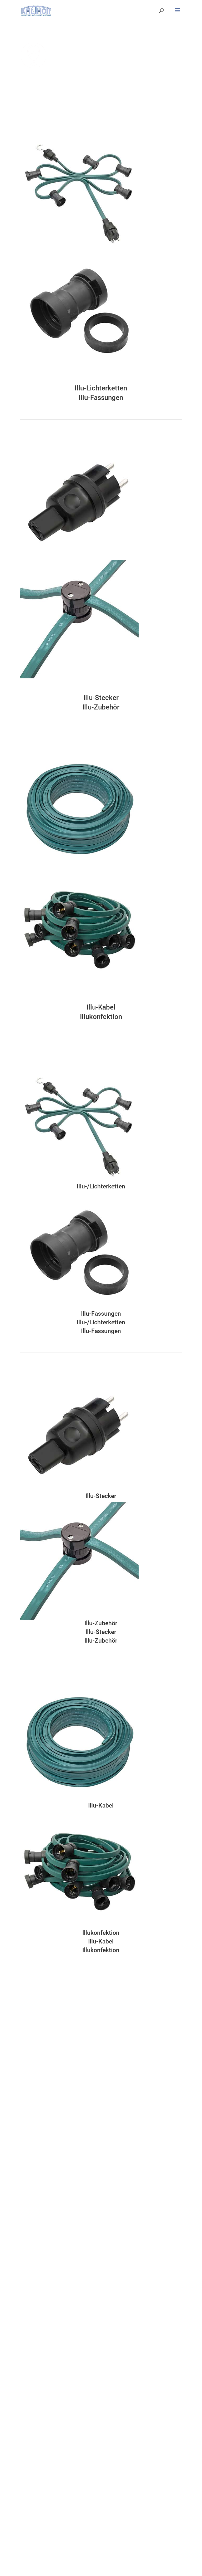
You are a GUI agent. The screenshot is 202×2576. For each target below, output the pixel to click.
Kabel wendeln (33, 2193)
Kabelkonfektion (34, 2113)
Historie (27, 2326)
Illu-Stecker (101, 698)
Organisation (31, 2336)
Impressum (30, 2473)
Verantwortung (33, 2286)
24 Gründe (29, 2346)
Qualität (27, 2296)
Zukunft (27, 2316)
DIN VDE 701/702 (35, 2253)
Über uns (28, 2266)
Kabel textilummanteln (40, 2223)
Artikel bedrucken (36, 2183)
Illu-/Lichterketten (101, 1186)
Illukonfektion (101, 1017)
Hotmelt (27, 2123)
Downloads (30, 2493)
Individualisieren (35, 2163)
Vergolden (29, 2153)
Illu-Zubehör (100, 707)
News (25, 2483)
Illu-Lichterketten (101, 388)
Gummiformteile (34, 2133)
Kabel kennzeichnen (38, 2213)
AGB (24, 2453)
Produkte (30, 2362)
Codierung (29, 2233)
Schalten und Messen (39, 2390)
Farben (26, 2143)
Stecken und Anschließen (42, 2370)
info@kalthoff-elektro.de (63, 2046)
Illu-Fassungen (101, 397)
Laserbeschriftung (36, 2173)
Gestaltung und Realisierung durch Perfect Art (61, 2551)
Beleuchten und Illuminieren (45, 2399)
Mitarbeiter (30, 2306)
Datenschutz (31, 2463)
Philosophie (30, 2276)
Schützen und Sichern (39, 2409)
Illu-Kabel (101, 1007)
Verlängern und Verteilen (42, 2380)
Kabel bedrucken (35, 2203)
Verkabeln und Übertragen (44, 2419)
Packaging (29, 2243)
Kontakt (27, 2443)
